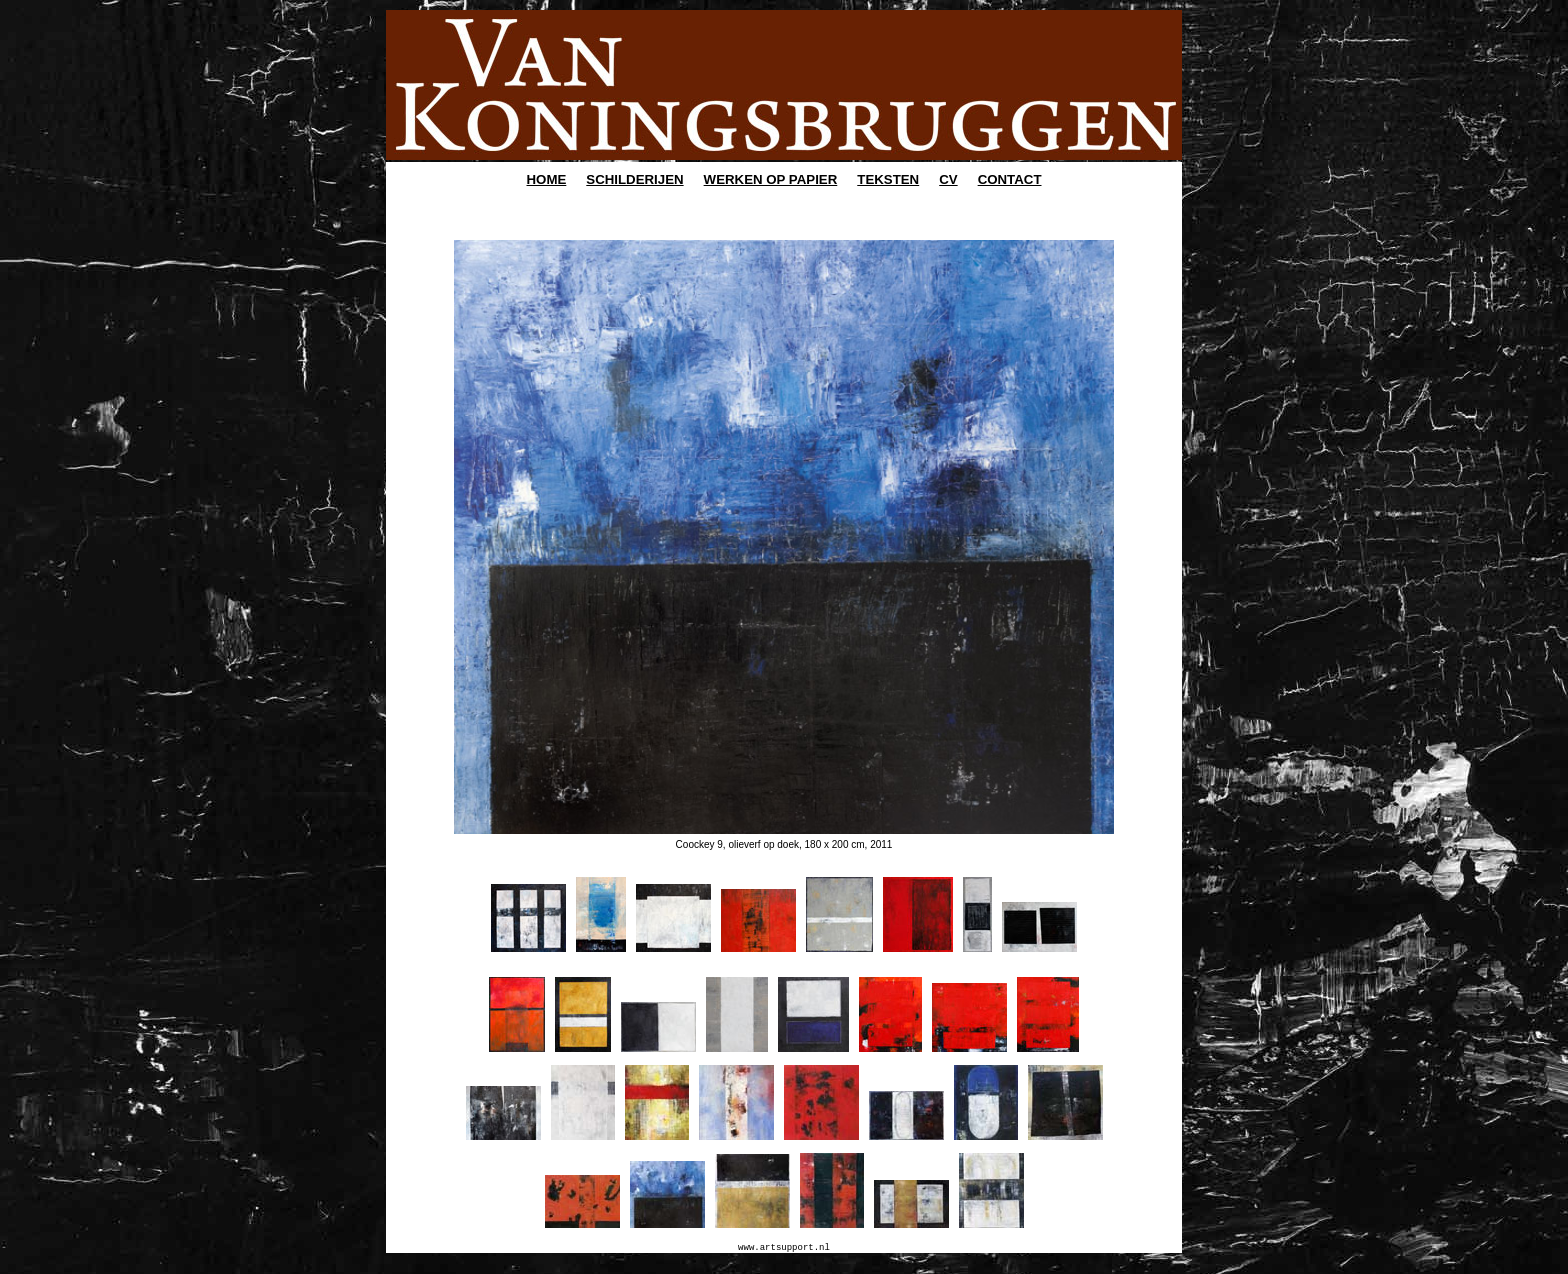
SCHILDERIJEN (634, 179)
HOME (547, 179)
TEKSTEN (888, 179)
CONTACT (1010, 179)
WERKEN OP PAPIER (771, 179)
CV (948, 179)
